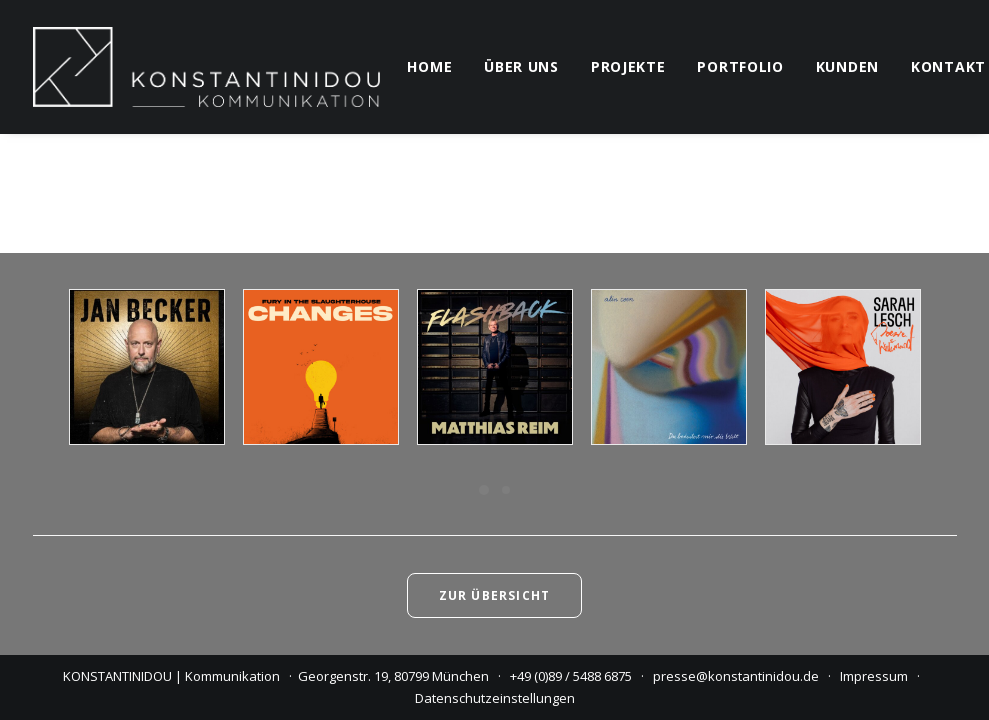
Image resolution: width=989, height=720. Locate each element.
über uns (521, 66)
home (429, 66)
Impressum (874, 676)
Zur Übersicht (495, 595)
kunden (847, 66)
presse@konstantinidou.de (736, 676)
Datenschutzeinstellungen (495, 698)
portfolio (740, 66)
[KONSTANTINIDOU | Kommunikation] (207, 67)
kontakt (948, 66)
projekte (628, 66)
